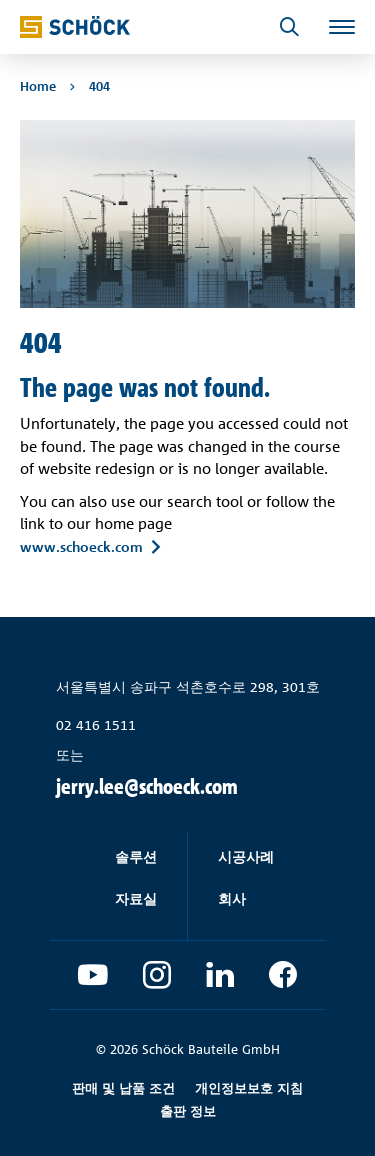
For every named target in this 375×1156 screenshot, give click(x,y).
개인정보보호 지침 (249, 1088)
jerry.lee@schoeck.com (147, 786)
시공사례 (246, 856)
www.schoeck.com (81, 546)
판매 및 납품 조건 (123, 1088)
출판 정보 (188, 1111)
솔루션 (136, 856)
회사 (232, 898)
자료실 (136, 898)
